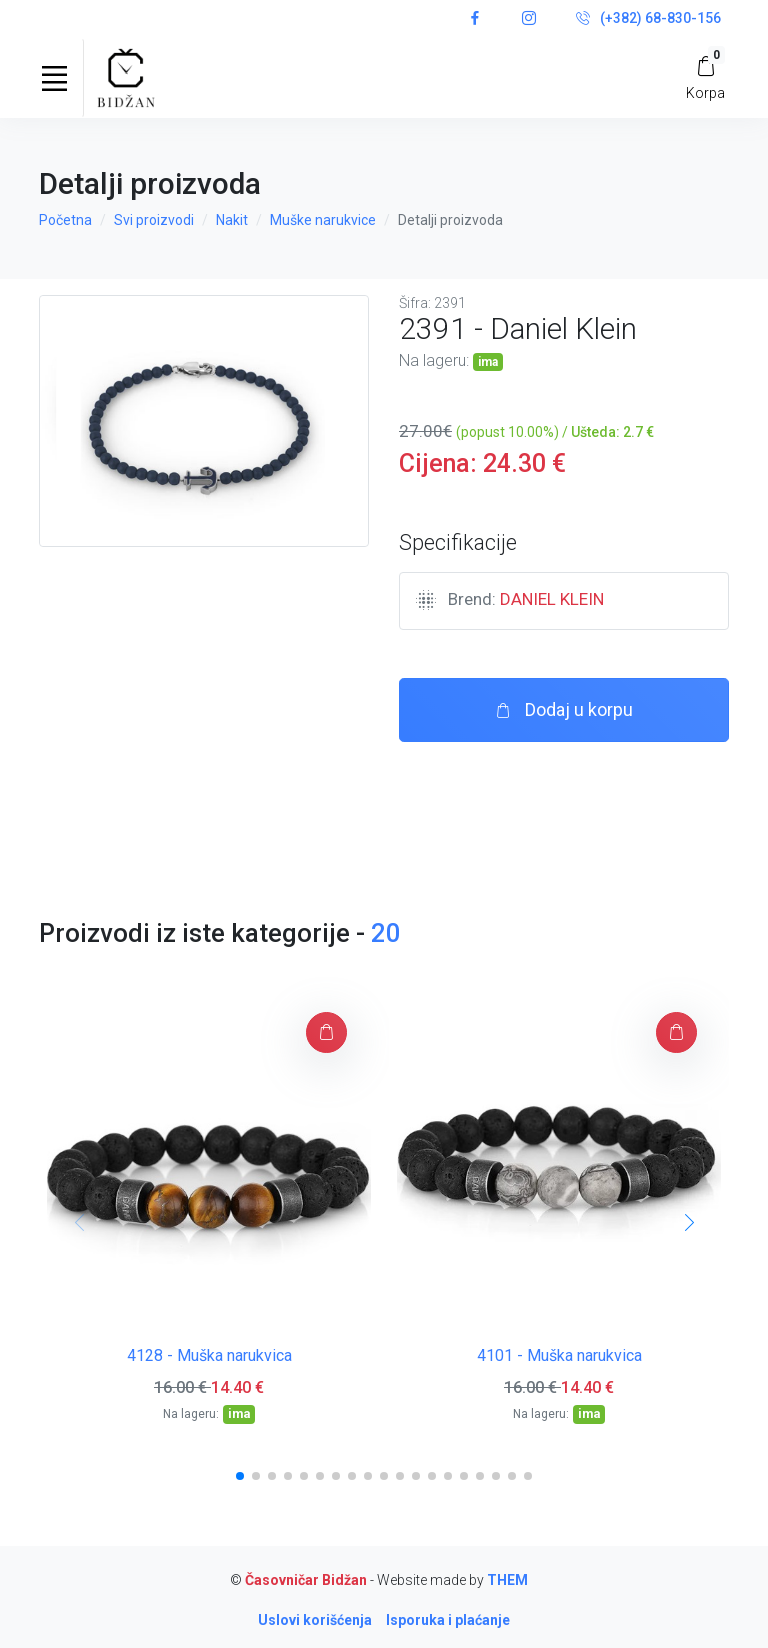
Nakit (232, 220)
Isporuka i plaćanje (448, 1620)
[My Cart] (705, 77)
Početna (65, 220)
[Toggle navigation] (54, 78)
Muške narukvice (323, 220)
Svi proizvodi (154, 220)
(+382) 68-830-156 (648, 19)
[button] (240, 1476)
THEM (507, 1580)
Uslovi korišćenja (315, 1620)
